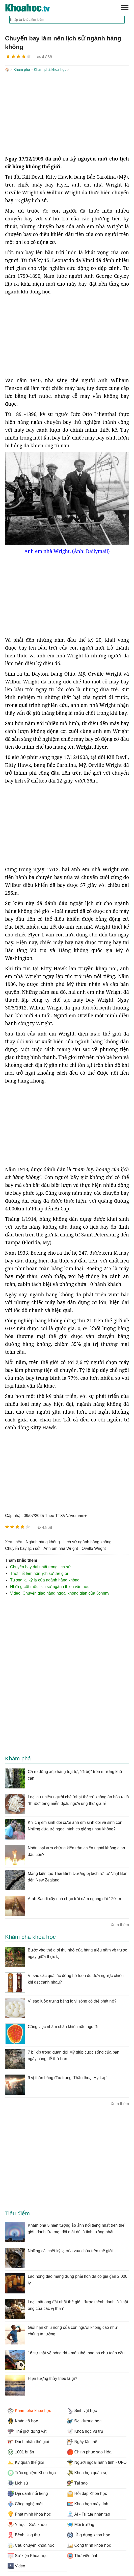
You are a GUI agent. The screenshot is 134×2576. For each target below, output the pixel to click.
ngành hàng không (43, 1541)
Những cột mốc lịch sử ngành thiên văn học (49, 1586)
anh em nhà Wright (60, 1548)
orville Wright (94, 1548)
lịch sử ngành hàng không (88, 1541)
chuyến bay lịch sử (22, 1548)
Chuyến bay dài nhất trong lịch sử (40, 1566)
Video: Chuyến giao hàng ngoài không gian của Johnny (59, 1593)
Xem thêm (120, 1924)
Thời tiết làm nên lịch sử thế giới (39, 1573)
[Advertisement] (67, 114)
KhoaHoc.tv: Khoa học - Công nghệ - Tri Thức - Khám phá (33, 8)
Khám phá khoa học (50, 69)
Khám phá (21, 69)
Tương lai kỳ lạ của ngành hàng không (44, 1579)
